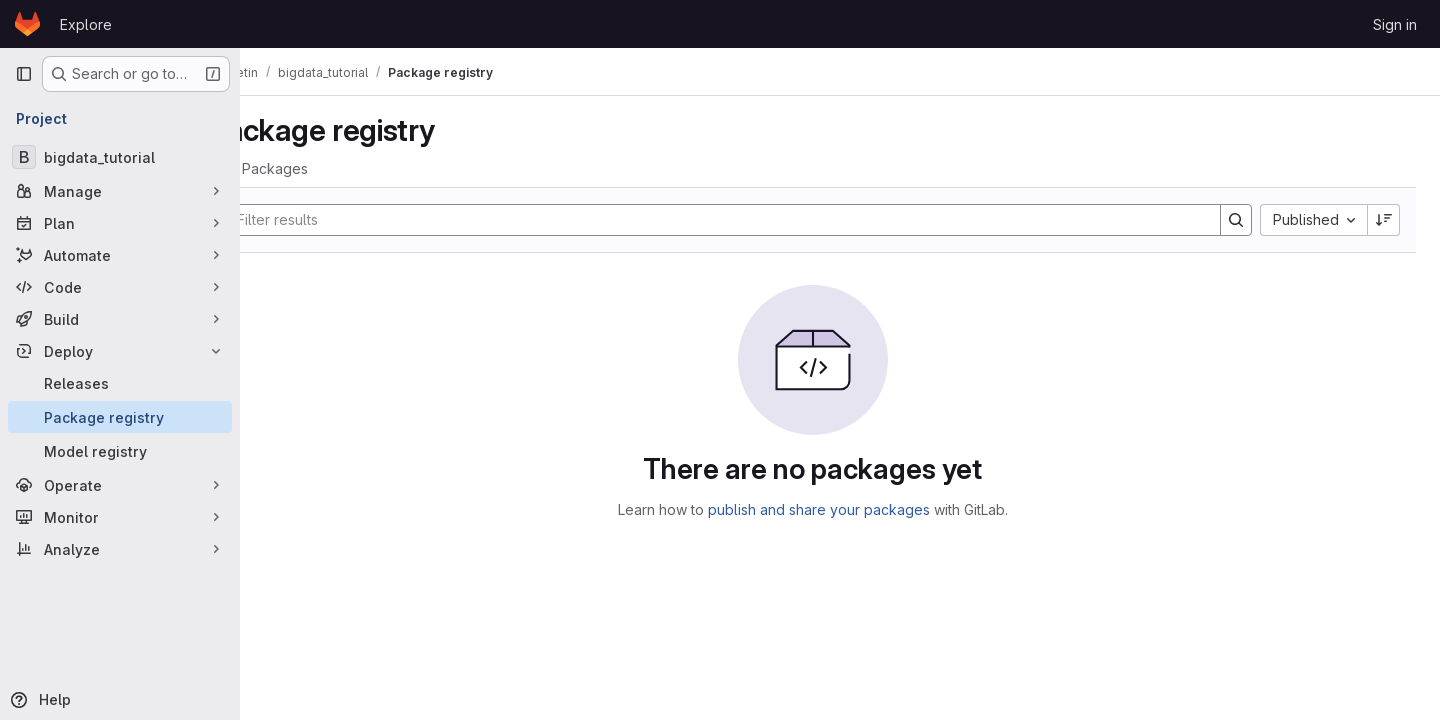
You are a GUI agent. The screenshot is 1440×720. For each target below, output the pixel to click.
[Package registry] (120, 417)
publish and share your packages (846, 509)
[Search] (740, 220)
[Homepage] (27, 24)
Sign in (1395, 24)
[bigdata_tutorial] (120, 157)
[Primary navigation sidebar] (24, 74)
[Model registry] (120, 451)
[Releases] (120, 383)
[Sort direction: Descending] (1384, 220)
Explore (86, 24)
